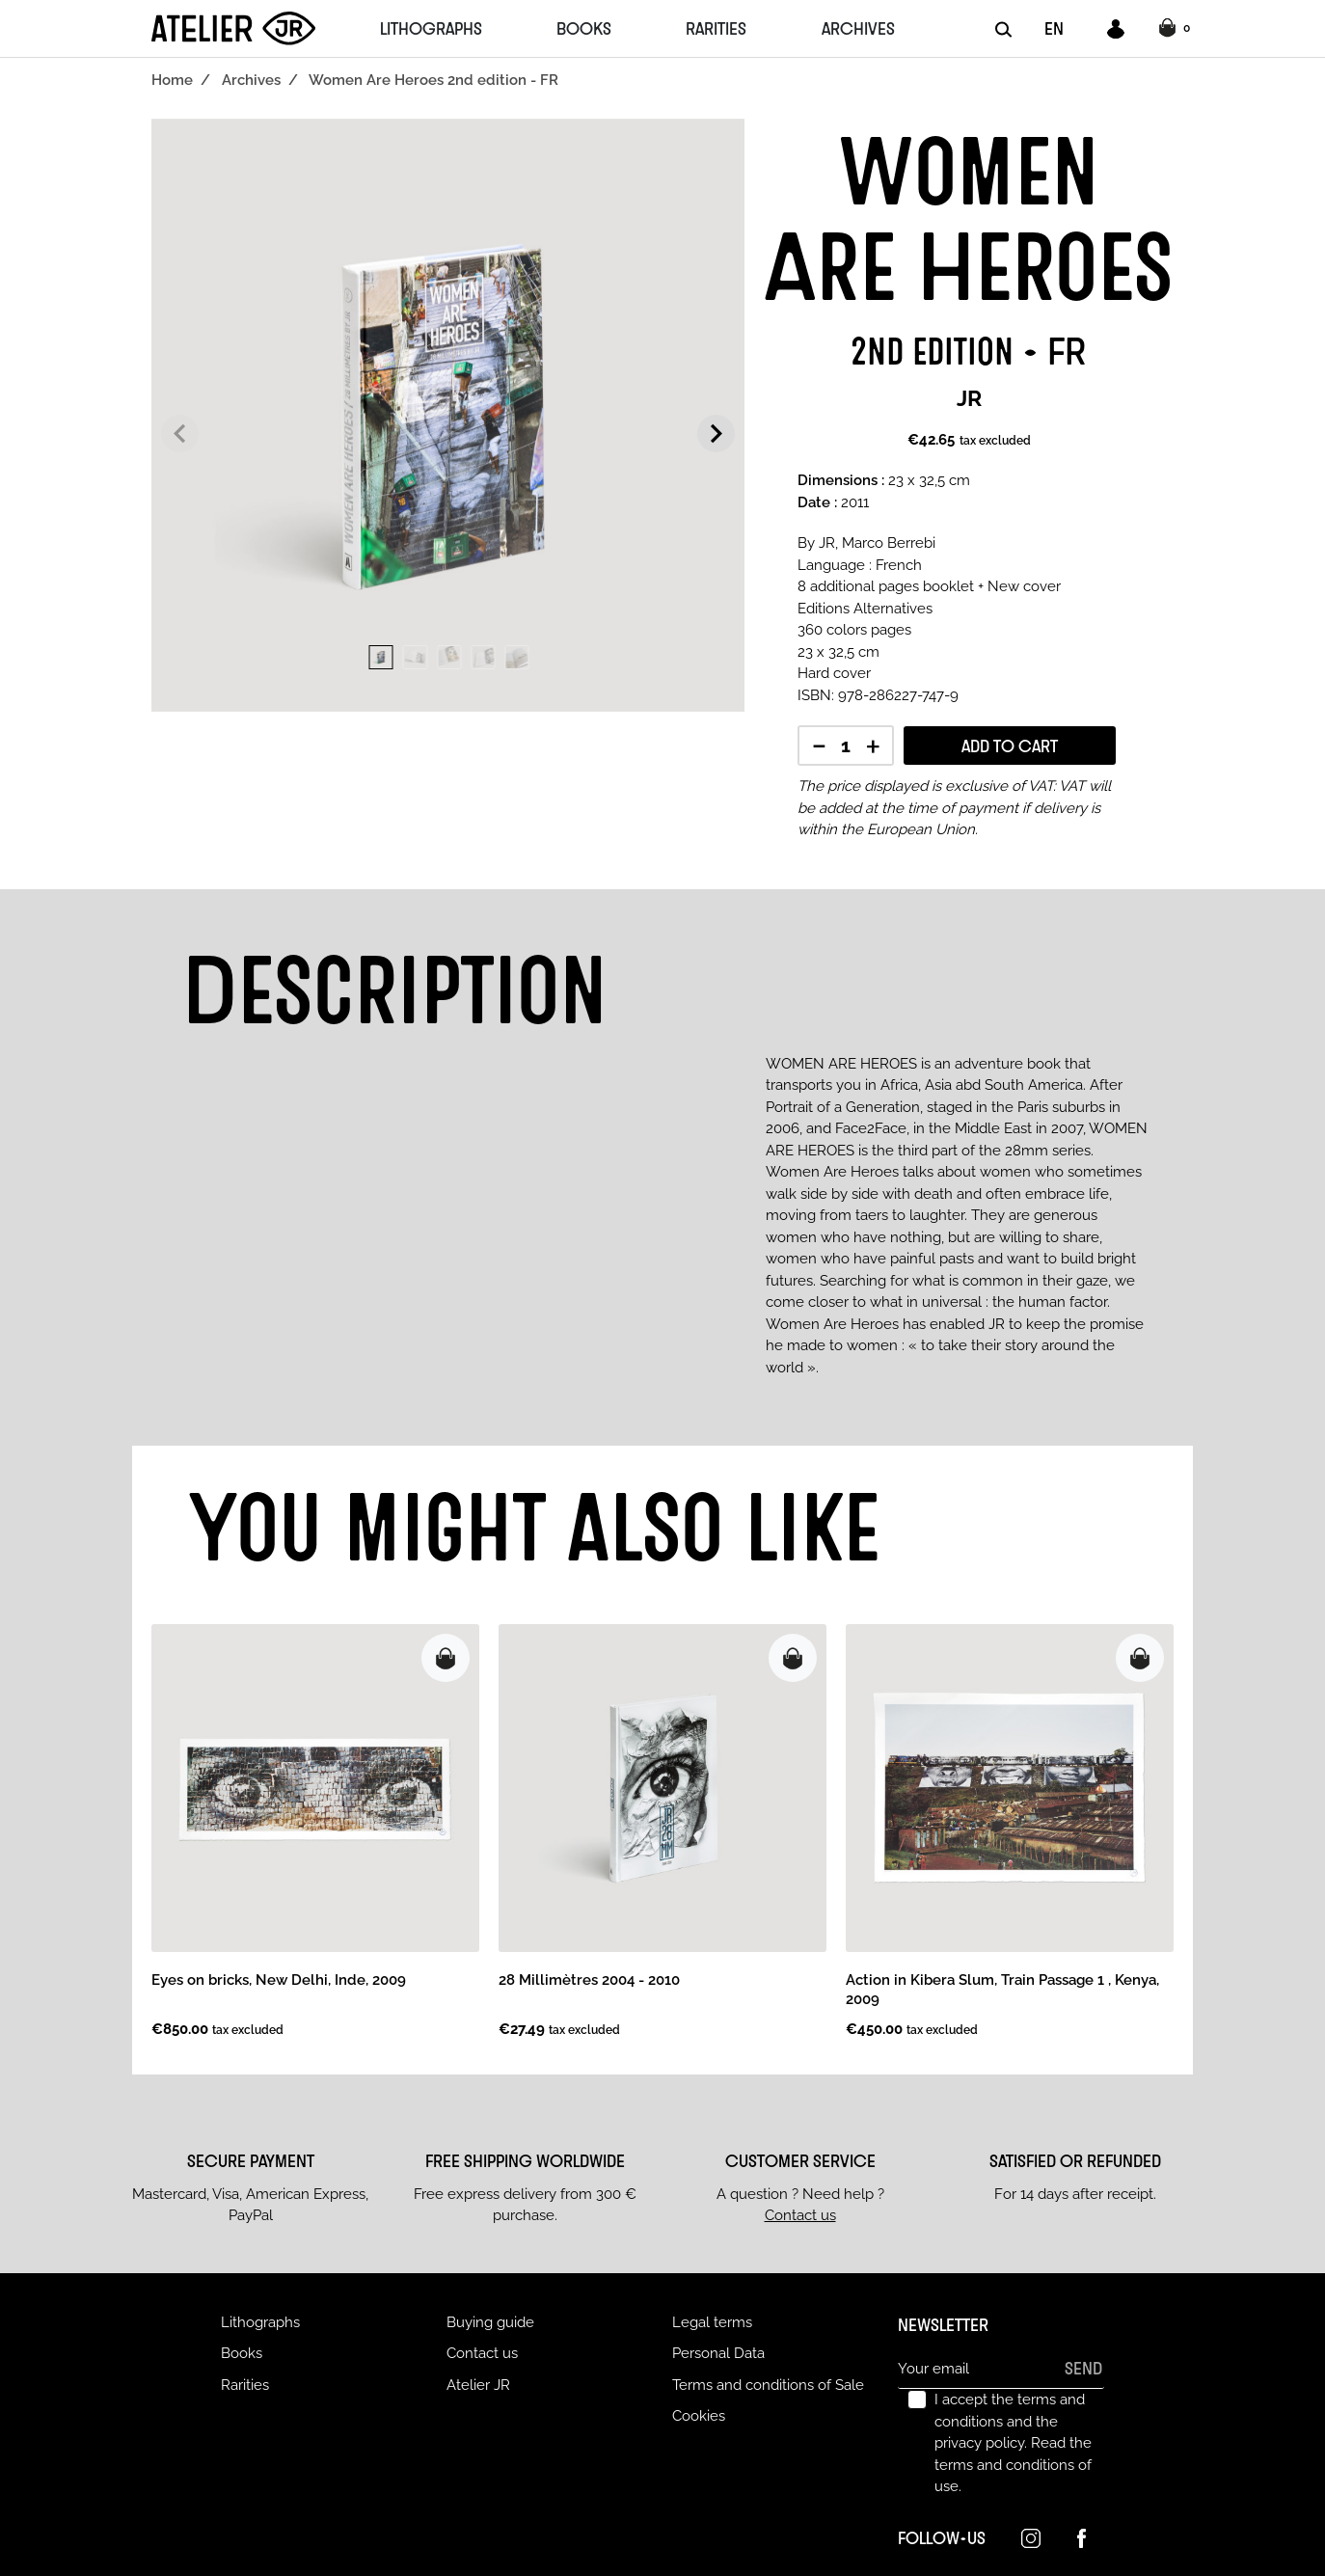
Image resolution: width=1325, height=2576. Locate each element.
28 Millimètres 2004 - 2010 (589, 1980)
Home (172, 80)
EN (1054, 28)
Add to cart (1009, 745)
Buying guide (490, 2322)
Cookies (698, 2416)
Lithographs (260, 2322)
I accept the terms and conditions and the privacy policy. (1013, 2443)
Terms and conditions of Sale (768, 2385)
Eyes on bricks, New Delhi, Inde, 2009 (278, 1980)
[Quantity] (845, 747)
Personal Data (718, 2353)
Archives (251, 80)
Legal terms (712, 2322)
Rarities (245, 2385)
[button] (1176, 29)
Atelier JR (478, 2385)
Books (241, 2353)
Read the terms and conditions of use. (1013, 2464)
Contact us (800, 2215)
